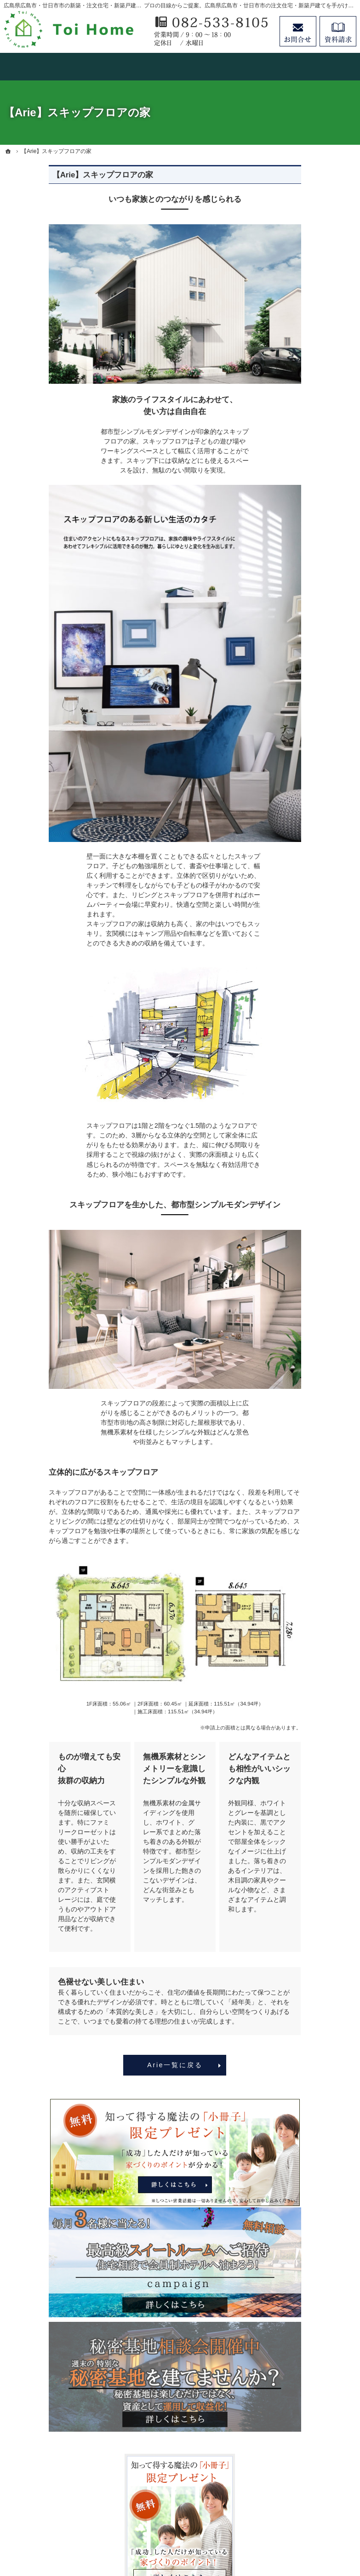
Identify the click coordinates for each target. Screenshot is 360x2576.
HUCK (290, 516)
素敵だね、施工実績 (310, 607)
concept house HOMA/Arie (305, 456)
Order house (299, 433)
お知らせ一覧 (300, 841)
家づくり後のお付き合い (316, 710)
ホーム (290, 377)
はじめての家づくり (310, 672)
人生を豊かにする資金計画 (316, 558)
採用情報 (294, 785)
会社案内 (294, 728)
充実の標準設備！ (306, 653)
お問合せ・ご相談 (306, 822)
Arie (286, 497)
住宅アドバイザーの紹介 (316, 766)
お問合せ (298, 31)
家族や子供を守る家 (310, 691)
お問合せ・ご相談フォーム (300, 2473)
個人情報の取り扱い (310, 860)
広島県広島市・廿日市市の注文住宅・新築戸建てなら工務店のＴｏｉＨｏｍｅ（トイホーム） (200, 2528)
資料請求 (338, 31)
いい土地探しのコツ (310, 535)
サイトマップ (300, 879)
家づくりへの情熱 (306, 747)
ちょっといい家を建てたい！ (316, 585)
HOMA (290, 479)
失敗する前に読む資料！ (316, 803)
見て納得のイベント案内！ (313, 410)
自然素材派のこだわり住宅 (316, 630)
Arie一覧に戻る (129, 2065)
